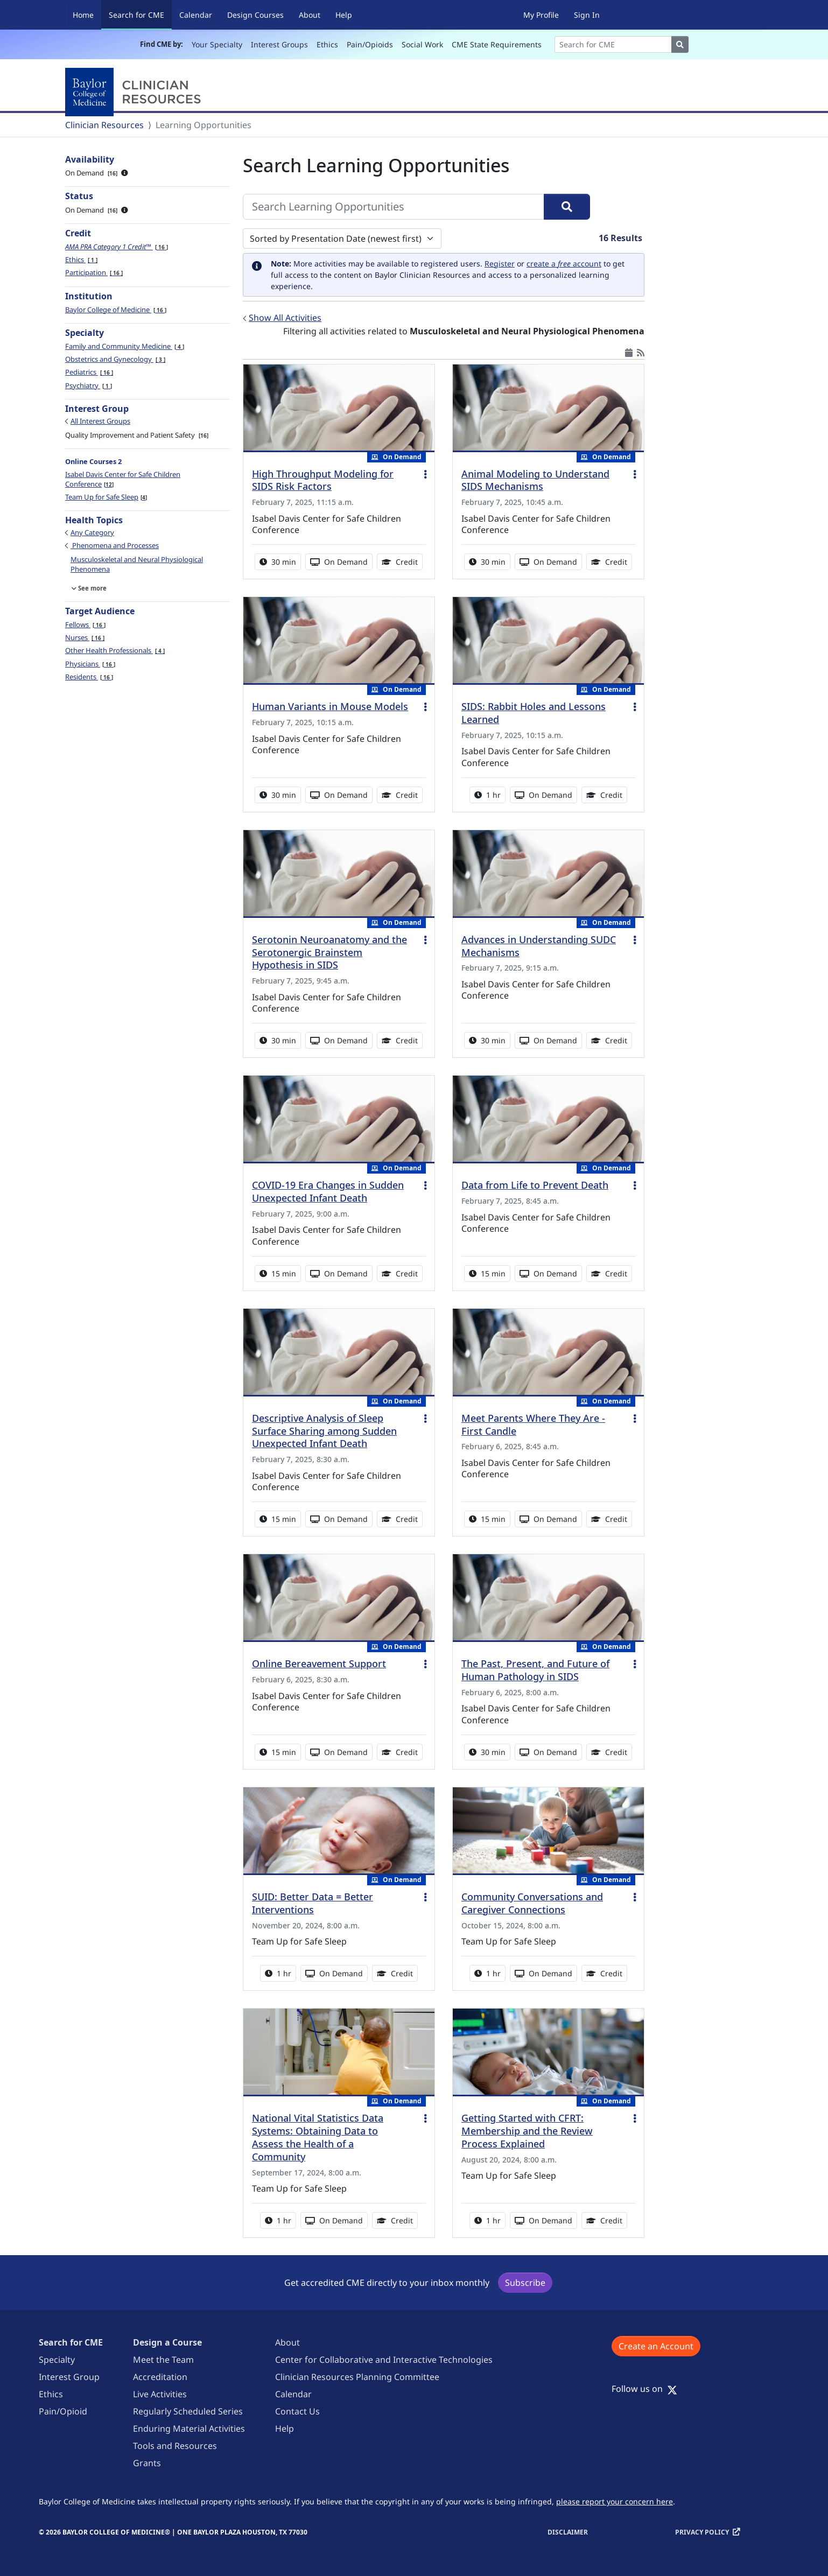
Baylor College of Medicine (115, 309)
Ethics (327, 44)
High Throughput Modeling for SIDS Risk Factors (323, 480)
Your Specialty (217, 44)
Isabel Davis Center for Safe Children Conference (122, 479)
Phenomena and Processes (115, 545)
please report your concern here (614, 2501)
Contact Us (297, 2411)
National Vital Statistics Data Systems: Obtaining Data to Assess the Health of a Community (317, 2137)
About (309, 15)
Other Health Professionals (115, 650)
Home (83, 15)
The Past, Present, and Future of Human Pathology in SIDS (535, 1670)
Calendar (195, 15)
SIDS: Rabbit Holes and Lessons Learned (533, 713)
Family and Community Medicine (124, 346)
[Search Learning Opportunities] (393, 207)
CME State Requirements (497, 44)
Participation (94, 272)
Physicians (90, 664)
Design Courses (255, 15)
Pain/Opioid (63, 2411)
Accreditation (160, 2377)
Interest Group (69, 2377)
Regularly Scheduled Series (188, 2411)
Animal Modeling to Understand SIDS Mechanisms (535, 480)
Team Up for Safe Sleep (106, 497)
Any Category (92, 532)
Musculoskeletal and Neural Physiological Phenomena (137, 564)
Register (500, 263)
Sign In (587, 15)
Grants (147, 2463)
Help (343, 15)
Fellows (85, 624)
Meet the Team (163, 2360)
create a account (564, 263)
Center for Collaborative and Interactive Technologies (384, 2360)
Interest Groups (279, 44)
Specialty (57, 2360)
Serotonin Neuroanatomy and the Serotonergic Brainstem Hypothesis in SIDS (329, 952)
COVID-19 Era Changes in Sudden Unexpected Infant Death (328, 1191)
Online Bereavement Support (319, 1663)
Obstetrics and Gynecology (115, 359)
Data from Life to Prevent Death (534, 1184)
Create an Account (656, 2346)
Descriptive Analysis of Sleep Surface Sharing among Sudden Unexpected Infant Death (324, 1431)
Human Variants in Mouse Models (330, 706)
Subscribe (525, 2283)
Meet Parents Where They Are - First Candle (533, 1424)
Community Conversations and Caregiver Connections (532, 1903)
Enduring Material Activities (189, 2428)
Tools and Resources (175, 2446)
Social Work (422, 44)
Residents (89, 677)
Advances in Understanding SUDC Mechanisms (538, 946)
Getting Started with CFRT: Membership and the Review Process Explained (527, 2130)
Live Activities (160, 2394)
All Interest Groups (100, 421)
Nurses (84, 637)
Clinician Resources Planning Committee (357, 2377)
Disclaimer (568, 2532)
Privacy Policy (702, 2532)
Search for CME (140, 14)
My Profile (541, 15)
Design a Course (167, 2342)
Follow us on (644, 2389)
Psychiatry (88, 385)
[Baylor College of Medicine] (135, 92)
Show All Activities (285, 318)
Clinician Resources (104, 125)
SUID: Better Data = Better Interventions (312, 1903)
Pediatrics (89, 372)
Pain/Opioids (370, 44)
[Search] (613, 44)
